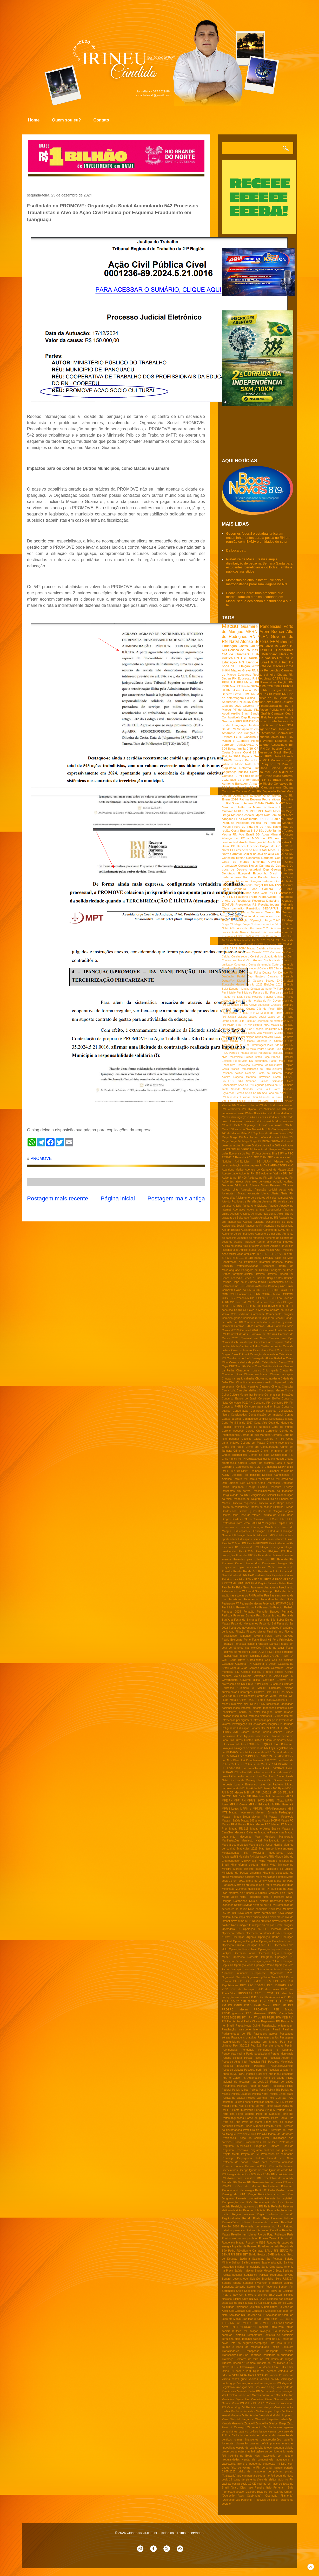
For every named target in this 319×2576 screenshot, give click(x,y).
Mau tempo (266, 1848)
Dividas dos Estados (234, 1511)
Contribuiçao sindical (255, 1418)
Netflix (238, 1905)
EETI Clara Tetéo (275, 1519)
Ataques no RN (254, 1225)
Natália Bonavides (271, 1901)
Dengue (252, 662)
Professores (286, 2142)
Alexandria (228, 1197)
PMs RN (279, 1045)
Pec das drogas (273, 2045)
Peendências (229, 2049)
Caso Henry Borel (264, 1350)
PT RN (289, 1045)
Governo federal (242, 803)
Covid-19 (271, 646)
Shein (239, 2290)
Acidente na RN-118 (260, 1177)
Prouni (226, 826)
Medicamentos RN (235, 1852)
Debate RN (269, 972)
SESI (239, 2254)
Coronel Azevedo (233, 1430)
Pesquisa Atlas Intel (234, 2061)
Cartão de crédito (271, 1346)
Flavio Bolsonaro (232, 1639)
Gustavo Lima (262, 1692)
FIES (238, 721)
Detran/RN (228, 980)
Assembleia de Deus (279, 1221)
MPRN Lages (230, 1808)
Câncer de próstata (261, 1463)
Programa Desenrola (235, 2150)
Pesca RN (260, 2057)
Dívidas (236, 1519)
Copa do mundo (282, 1426)
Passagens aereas (265, 2033)
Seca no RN (245, 1085)
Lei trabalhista (251, 1768)
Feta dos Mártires (268, 1627)
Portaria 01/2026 (264, 2110)
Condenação (240, 1410)
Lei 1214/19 (245, 1756)
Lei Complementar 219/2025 (258, 1760)
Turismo (287, 912)
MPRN (251, 631)
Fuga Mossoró (253, 996)
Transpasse (252, 2351)
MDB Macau (235, 1792)
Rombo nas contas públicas (239, 2238)
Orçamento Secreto (233, 1977)
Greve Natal (253, 1684)
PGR (270, 1045)
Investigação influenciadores (249, 1724)
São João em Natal (274, 1093)
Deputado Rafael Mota (278, 791)
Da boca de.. (259, 1471)
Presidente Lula (246, 2134)
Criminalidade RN (282, 1454)
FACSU (258, 1579)
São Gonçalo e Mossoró (261, 2310)
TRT (232, 2327)
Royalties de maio (269, 2246)
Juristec (248, 1740)
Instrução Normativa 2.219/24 (265, 1716)
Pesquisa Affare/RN (281, 2057)
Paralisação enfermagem (278, 2025)
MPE (267, 1024)
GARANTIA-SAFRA (281, 1655)
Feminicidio (229, 1607)
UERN (247, 701)
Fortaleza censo (245, 1643)
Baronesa (268, 1266)
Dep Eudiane (230, 1482)
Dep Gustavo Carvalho (263, 976)
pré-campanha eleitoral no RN (256, 2475)
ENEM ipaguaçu (266, 1523)
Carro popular (274, 1342)
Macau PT (277, 1824)
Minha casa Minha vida (247, 1032)
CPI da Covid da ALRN (243, 944)
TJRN (238, 775)
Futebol (268, 996)
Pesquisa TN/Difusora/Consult (273, 2065)
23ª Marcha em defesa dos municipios (263, 1137)
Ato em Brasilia (231, 1229)
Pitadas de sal (248, 1052)
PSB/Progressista (232, 2013)
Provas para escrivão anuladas (272, 2162)
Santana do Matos (235, 912)
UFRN (226, 690)
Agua (282, 1189)
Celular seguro (240, 956)
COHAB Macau (271, 1294)
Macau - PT (259, 1816)
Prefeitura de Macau (255, 2130)
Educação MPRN (266, 1535)
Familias (258, 1595)
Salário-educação (271, 2262)
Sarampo (257, 912)
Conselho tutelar (233, 857)
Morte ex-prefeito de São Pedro (253, 1885)
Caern (243, 646)
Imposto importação (264, 1708)
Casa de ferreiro (241, 1350)
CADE (271, 940)
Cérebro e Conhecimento (237, 1466)
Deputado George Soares (249, 1487)
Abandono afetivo (232, 1169)
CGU (284, 1290)
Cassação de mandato (264, 1354)
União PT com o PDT (236, 2371)
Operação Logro (268, 1953)
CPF (253, 1298)
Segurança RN (232, 701)
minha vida (286, 1117)
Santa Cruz (268, 2266)
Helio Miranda (283, 756)
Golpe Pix (287, 1676)
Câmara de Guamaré (273, 865)
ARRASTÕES (278, 1165)
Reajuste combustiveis (249, 2198)
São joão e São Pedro (256, 2318)
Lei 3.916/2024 (263, 1756)
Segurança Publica (256, 2274)
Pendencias (272, 670)
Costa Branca (231, 752)
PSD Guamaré (255, 2013)
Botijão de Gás (271, 846)
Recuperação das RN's (237, 2202)
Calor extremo (240, 1314)
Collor (225, 1394)
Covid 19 (249, 752)
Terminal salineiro (252, 2338)
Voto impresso (284, 2415)
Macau (230, 626)
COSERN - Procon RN (235, 1298)
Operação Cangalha (245, 1941)
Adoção (277, 1181)
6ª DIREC (243, 1149)
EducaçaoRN (242, 1531)
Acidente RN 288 (249, 1173)
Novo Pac (280, 1037)
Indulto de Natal (249, 1712)
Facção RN (228, 1587)
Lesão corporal (246, 1776)
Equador (227, 1571)
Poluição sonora (243, 2102)
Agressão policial (266, 1189)
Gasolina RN (243, 1663)
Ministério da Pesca (235, 1872)
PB (271, 892)
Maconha (245, 1836)
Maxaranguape (284, 1848)
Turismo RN (230, 916)
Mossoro (268, 1032)
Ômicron (257, 701)
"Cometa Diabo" (232, 1125)
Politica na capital (233, 2097)
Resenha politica (232, 1073)
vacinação (241, 920)
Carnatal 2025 (260, 952)
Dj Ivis (252, 1511)
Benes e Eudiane (254, 1278)
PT (239, 686)
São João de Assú (277, 2315)
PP (284, 2005)
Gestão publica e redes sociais (262, 1671)
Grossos (276, 1004)
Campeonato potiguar (279, 1314)
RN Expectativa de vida (272, 2178)
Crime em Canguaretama (261, 1446)
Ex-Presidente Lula (259, 1575)
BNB (240, 936)
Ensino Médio (266, 1567)
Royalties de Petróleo (244, 2246)
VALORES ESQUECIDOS (238, 1101)
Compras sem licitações (278, 1394)
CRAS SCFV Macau (242, 948)
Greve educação (259, 1004)
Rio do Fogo (265, 2234)
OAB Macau (247, 1040)
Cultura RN (266, 968)
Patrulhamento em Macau (260, 2041)
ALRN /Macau (273, 1161)
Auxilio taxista (251, 1246)
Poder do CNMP (259, 2085)
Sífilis (274, 2318)
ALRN (263, 636)
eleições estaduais (267, 1117)
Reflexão (276, 2206)
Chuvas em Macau (256, 1374)
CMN (225, 1294)
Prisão (245, 686)
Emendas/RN (285, 1559)
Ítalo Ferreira (256, 2487)
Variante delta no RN (250, 1105)
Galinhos (256, 646)
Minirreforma (285, 1864)
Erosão (237, 1571)
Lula (260, 670)
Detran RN (229, 678)
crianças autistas (248, 2435)
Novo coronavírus (265, 1913)
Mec (233, 686)
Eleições (261, 1551)
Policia (280, 725)
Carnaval (277, 713)
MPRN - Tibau (275, 1800)
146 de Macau (231, 1133)
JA (277, 1728)
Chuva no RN (284, 853)
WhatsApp (287, 2419)
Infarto (278, 1712)
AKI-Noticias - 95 (247, 1161)
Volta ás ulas (250, 2415)
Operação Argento (244, 1937)
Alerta (274, 1193)
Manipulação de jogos (278, 1840)
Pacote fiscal (234, 2021)
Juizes (239, 1740)
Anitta (246, 1205)
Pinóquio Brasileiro (255, 2073)
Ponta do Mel (255, 2105)
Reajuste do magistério (279, 2198)
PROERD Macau (235, 2009)
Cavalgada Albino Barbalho (268, 1358)
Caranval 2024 (263, 1326)
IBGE (225, 686)
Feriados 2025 (231, 1611)
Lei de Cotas (244, 1764)
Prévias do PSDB (256, 2166)
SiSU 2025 (275, 2294)
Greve (237, 694)
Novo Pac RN (277, 1909)
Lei (280, 889)
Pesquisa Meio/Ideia (280, 2061)
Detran (226, 795)
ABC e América (276, 1157)
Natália (253, 1901)
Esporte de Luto (268, 1571)
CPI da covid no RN (270, 944)
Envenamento (285, 1567)
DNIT (290, 1466)
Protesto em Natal (280, 2158)
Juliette (240, 807)
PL (285, 1997)
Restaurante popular (265, 2222)
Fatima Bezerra (250, 799)
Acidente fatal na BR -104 (277, 1173)
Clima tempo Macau (271, 1390)
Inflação (226, 1716)
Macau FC (287, 1820)
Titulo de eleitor (253, 775)
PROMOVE (41, 1158)
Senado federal (231, 2282)
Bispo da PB (240, 1282)
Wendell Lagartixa (266, 2419)
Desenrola (287, 976)
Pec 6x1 (256, 2045)
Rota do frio (285, 2238)
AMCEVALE (245, 744)
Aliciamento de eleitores (250, 1197)
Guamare (287, 1004)
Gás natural (229, 1696)
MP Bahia (239, 1796)
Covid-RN (275, 861)
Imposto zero (285, 1708)
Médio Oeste (230, 1896)
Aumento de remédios (250, 1237)
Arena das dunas (265, 1213)
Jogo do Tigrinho (274, 1012)
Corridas (276, 1434)
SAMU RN (271, 2250)
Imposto (246, 1708)
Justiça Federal (263, 1740)
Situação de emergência (253, 729)
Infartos (288, 1712)
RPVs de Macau (247, 2186)
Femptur (278, 1607)
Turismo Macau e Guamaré (239, 2363)
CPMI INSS (237, 1306)
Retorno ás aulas (257, 2230)
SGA (290, 725)
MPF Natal (265, 811)
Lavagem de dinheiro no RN (251, 1748)
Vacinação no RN (270, 2383)
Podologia (242, 822)
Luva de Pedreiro (271, 1784)
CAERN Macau (282, 678)
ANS (266, 1165)
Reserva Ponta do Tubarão (263, 1073)
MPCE (289, 1796)
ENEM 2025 (285, 980)
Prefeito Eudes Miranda (248, 2126)
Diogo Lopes (285, 1503)
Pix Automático (251, 2077)
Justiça (238, 760)
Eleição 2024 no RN (234, 1543)
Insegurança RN (232, 1012)
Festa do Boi (261, 992)
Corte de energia (282, 964)
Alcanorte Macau (259, 1193)
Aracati (234, 1213)
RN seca (288, 2182)
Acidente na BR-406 (234, 1177)
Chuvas (288, 787)
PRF (261, 818)
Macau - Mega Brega (236, 1816)
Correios (241, 791)
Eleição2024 (245, 1551)
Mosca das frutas (283, 1885)
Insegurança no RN (274, 705)
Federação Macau (251, 1603)
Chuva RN (286, 1370)
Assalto (254, 1217)
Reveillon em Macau (244, 2234)
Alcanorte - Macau (234, 1193)
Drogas (226, 1519)
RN (253, 636)
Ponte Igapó (273, 2105)
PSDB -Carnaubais (280, 2013)
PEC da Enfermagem (253, 1045)
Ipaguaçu (273, 1724)
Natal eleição (246, 1037)
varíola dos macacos (279, 1121)
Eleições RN (276, 1551)
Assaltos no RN (268, 1217)
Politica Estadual (241, 2093)
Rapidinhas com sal (271, 2194)
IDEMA (269, 885)
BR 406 (288, 1254)
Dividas (288, 1507)
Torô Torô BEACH (281, 2343)
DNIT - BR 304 (231, 1471)
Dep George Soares (278, 869)
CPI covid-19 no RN (243, 850)
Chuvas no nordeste (267, 1378)
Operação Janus (244, 1953)
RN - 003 (250, 2174)
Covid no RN (229, 968)
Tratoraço (227, 2359)
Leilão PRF (245, 1772)
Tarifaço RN (239, 2331)
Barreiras (259, 1274)
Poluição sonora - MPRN (269, 2102)
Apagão (273, 1205)
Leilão (233, 1020)
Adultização (242, 1185)
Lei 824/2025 (230, 1752)
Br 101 (261, 940)
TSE (244, 658)
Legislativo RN (284, 1748)
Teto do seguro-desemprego (248, 2343)
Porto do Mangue (281, 822)
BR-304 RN (251, 936)
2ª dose (285, 1141)
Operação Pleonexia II (235, 1961)
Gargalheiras (255, 1660)
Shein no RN (253, 1093)
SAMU (277, 1077)
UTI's (283, 2367)
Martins (278, 1844)
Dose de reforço (250, 1515)
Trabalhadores (230, 2351)
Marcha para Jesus (261, 1844)
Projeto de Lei (250, 2154)
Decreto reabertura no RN (263, 1479)
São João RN (237, 2315)
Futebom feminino (249, 1655)
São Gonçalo (237, 2310)
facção (259, 2447)
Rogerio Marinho (244, 1077)
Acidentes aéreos (233, 1181)
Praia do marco (252, 2121)
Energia (275, 690)
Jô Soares (279, 1740)
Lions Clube (276, 1776)
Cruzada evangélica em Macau (265, 1458)
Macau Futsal (246, 1824)
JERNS (226, 1732)
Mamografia (286, 1836)
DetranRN (261, 690)
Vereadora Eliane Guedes (267, 2399)
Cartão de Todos (250, 1346)
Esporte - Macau (239, 988)
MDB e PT (241, 811)
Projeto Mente (231, 2154)
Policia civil (277, 709)
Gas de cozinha (282, 1660)
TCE (270, 686)
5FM (233, 1149)
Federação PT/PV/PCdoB (277, 1603)
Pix (284, 662)
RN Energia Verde (233, 2174)
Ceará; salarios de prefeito (245, 1362)
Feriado (288, 1607)
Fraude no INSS (232, 996)
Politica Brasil (253, 1057)
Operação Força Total (242, 1949)
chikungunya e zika (243, 1117)
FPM (274, 641)
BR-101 (226, 1257)
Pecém (289, 2045)
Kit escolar (228, 1744)
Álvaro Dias (238, 2487)
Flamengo (245, 1635)
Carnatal (236, 853)
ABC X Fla (260, 1157)
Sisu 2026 (260, 2299)
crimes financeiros (246, 2439)
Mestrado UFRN (264, 1856)
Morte (239, 764)
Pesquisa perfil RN (255, 2069)
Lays (272, 1748)
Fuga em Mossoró (235, 881)
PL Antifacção (283, 892)
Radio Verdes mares (280, 2190)
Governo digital (250, 1679)
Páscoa (273, 2166)
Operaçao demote (281, 1929)
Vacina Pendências (281, 2375)
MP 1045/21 (263, 1792)
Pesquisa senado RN (280, 2069)
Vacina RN (229, 834)
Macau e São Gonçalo (249, 1029)
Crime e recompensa (280, 1442)
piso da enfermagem (245, 779)
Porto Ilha (228, 2113)
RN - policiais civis (282, 2174)
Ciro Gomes (254, 960)
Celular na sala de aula (258, 853)
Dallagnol (273, 1471)
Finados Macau (256, 1631)
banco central (268, 2431)
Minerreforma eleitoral (244, 1864)
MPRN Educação (259, 1804)
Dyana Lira (240, 795)
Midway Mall (249, 1860)
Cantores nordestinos (257, 1322)
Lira (232, 1780)
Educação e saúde (249, 1539)
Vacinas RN (229, 1105)
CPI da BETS (264, 1298)
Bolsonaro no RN (232, 1286)
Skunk (266, 2302)
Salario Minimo (282, 768)
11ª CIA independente (279, 1129)
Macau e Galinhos (246, 1832)
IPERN (261, 1704)
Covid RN (255, 791)
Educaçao (244, 674)
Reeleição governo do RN (247, 2206)
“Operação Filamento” (278, 2495)
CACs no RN (242, 1290)
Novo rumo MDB (241, 1921)
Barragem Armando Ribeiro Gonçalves (261, 783)
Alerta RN (286, 1193)
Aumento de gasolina (268, 1233)
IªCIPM (271, 1728)
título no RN (285, 2479)
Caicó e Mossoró (258, 1310)
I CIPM (241, 1699)
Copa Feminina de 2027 (237, 1422)
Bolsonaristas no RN (280, 1282)
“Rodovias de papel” (266, 2499)
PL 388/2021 (251, 2001)
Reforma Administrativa (267, 1065)
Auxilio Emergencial (252, 842)
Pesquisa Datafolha (265, 900)
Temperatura (254, 2335)
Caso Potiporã (240, 1354)
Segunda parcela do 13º (267, 1085)
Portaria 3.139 (284, 2110)
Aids (290, 1189)
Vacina (289, 1101)
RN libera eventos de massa (264, 2182)
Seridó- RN (286, 2286)
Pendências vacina (233, 2053)
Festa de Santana (245, 1619)
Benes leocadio (247, 846)
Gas (267, 1660)
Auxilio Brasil (240, 713)
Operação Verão (264, 1965)
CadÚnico (287, 948)
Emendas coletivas (269, 1555)
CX (257, 787)
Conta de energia (260, 964)
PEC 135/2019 (276, 1985)
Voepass (236, 2415)
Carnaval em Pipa (281, 1338)
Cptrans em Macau (253, 1442)
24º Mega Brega (247, 1141)
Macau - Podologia (281, 1816)
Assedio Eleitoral (253, 1221)
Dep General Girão (252, 1482)
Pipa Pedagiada (283, 2073)
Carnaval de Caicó (281, 952)
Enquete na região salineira (239, 1567)
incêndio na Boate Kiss (244, 2455)
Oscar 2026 (278, 1977)
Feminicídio (229, 992)
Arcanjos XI (247, 1213)
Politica (250, 697)
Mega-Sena (276, 1852)
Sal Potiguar (274, 2258)
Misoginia (255, 1872)
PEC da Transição (243, 1989)
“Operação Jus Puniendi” (237, 2499)
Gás (275, 1692)
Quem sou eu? (66, 120)
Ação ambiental (246, 1254)
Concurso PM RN (282, 1402)
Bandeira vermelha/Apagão (240, 1266)
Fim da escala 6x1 (281, 992)
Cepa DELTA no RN (234, 1366)
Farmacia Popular (256, 877)
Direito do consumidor (235, 1507)
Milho (262, 1860)
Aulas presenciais (251, 1229)
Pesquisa (228, 822)
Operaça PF (265, 1040)
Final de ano (275, 1631)
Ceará (289, 713)
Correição (271, 1430)
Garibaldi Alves (284, 996)
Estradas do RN (237, 1575)
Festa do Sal (268, 1623)
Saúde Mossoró (264, 2270)
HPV (240, 1696)
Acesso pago (230, 1173)
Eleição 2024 (231, 756)
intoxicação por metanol (277, 2455)
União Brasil (272, 775)
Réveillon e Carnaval (250, 2250)
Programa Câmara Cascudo (273, 2146)
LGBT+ (251, 1744)
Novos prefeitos (261, 1921)
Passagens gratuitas (243, 2037)
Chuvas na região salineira (238, 1378)
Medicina (258, 1852)
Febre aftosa (271, 799)
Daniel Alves (237, 972)
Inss (255, 650)
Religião (288, 1069)
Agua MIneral (271, 834)
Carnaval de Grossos (263, 1334)
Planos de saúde (281, 2081)
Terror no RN (272, 2338)
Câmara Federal (283, 968)
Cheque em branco (248, 1370)
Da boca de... (236, 550)
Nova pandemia (257, 1909)
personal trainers (272, 2467)
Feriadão (249, 1611)
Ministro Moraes (232, 1868)
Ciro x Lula (229, 1390)
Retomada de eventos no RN (261, 2226)
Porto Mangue (245, 2113)
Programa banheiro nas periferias (271, 2150)
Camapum (257, 1314)
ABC (249, 1157)
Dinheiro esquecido (244, 1503)
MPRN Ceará (238, 1804)
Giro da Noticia (242, 1676)
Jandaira (254, 725)
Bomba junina (276, 1286)
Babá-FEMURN (263, 1257)
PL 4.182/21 (267, 2001)
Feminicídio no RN (247, 1607)
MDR (253, 811)
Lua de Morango (245, 1780)
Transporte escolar (279, 2351)
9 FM (281, 1153)
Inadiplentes (229, 1712)
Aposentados (274, 1209)
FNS (247, 1583)
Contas (289, 1414)
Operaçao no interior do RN (263, 1933)
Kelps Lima (253, 760)
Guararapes (245, 1692)
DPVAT (245, 1471)
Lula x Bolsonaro (246, 1784)
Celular (226, 956)
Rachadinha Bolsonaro (278, 2186)
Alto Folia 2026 (259, 928)
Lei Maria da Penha (262, 807)
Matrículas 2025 (247, 1848)
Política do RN (266, 697)
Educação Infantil (244, 1535)
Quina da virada (278, 2170)
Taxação (253, 2331)
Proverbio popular (233, 2166)
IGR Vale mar (239, 1704)
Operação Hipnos (269, 1949)
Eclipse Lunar (285, 1523)
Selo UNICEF (284, 2278)
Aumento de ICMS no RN (278, 1229)
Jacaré (245, 1732)
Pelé (278, 1049)
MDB (290, 889)
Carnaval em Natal (253, 1338)
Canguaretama (271, 787)
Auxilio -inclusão (244, 1241)
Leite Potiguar (246, 1020)
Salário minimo (251, 2262)
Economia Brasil (265, 873)
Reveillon (275, 2230)
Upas (256, 2371)
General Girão (238, 1668)
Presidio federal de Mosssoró (275, 2134)
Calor (247, 952)
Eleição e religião (271, 1547)
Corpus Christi (254, 1430)
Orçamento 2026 (281, 1973)
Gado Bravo (237, 1660)
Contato (101, 120)
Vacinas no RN (269, 2379)
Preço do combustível (254, 2138)
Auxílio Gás (277, 1246)
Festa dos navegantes (242, 1627)
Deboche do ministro (245, 1474)
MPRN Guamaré (282, 1804)
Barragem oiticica (241, 1274)
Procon (238, 2142)
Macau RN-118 (238, 1828)
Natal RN (252, 764)
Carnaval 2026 (231, 1330)
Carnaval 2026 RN (251, 1330)
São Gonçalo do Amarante (256, 733)
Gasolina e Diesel (264, 1663)
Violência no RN (275, 1109)
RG (291, 2170)
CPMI (225, 1306)
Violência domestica (243, 2411)
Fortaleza (227, 1643)
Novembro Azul (264, 1037)
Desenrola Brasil (270, 752)
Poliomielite (236, 1057)
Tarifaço (278, 830)
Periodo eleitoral (232, 2057)
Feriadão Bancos (268, 1611)
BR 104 (268, 1254)
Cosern (288, 748)
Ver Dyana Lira (252, 1109)
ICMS (275, 662)
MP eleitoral (255, 1024)
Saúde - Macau (244, 2270)
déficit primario (270, 2443)
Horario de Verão (266, 1696)
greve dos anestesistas (236, 2451)
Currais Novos (248, 865)
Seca (278, 2270)
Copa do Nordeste (258, 1426)
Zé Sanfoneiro (272, 2427)
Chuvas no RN (270, 658)
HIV (224, 885)
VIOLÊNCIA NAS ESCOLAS (250, 2375)
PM (291, 2001)
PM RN (227, 2005)
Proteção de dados (235, 2162)
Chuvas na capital (281, 1374)
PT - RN (247, 2017)
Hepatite (249, 1696)
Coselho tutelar (252, 1438)
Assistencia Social (233, 1225)
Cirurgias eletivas (247, 1390)
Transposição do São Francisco (241, 2355)
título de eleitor (266, 2479)
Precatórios (243, 904)
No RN (272, 1905)
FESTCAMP (229, 1583)
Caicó (247, 690)
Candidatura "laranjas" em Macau (263, 1318)
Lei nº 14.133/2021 (277, 1764)
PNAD (247, 2005)
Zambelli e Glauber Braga (270, 2423)
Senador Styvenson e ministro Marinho (268, 2282)
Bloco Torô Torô (275, 936)
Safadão (251, 1081)
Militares (272, 1860)
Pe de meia (248, 1049)
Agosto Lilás (230, 1189)
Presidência (229, 2138)
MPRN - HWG (256, 1800)
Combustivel (274, 748)
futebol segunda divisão (278, 2447)
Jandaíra (240, 889)
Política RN (259, 822)
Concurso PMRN (232, 1406)
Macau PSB (263, 1824)
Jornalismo (228, 1736)
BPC (259, 1254)
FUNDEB (249, 721)
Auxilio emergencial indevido (275, 1241)
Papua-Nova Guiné (248, 2025)
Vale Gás (254, 2387)
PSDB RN (280, 694)
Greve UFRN (263, 756)
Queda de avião (258, 2170)
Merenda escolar (242, 815)
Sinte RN (247, 2299)
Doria (235, 1515)
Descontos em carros (236, 1491)
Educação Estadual (265, 1531)
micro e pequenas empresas (256, 2463)
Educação (229, 646)
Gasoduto (228, 1663)
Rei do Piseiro (251, 2218)
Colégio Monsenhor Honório (246, 1394)
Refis (267, 2206)
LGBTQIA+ (263, 1744)
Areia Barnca (240, 932)
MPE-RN (227, 1800)
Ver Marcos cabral (258, 2395)
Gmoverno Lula (261, 1676)
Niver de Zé (259, 1905)
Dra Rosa (287, 1515)
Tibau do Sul (267, 1097)
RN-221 (226, 2186)
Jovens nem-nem (282, 1736)
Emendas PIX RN (246, 1555)
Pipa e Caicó (231, 2077)
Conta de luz (284, 857)
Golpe (276, 1676)
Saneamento (229, 1085)
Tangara (264, 2327)
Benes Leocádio (232, 1278)
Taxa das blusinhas (238, 1097)
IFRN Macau (231, 670)
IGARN (270, 803)
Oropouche (259, 1973)
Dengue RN (285, 972)
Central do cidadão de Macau (268, 956)
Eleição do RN (249, 1547)
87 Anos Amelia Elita (264, 1153)
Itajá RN (247, 1012)
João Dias (228, 1740)
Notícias (267, 725)
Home (33, 120)
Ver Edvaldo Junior (233, 2395)
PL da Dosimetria (246, 818)
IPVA (278, 885)
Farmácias (235, 1599)
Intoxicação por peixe (265, 1720)
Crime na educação (246, 1450)
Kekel (290, 1740)
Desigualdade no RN (235, 1495)
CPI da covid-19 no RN (266, 1302)
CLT (290, 1290)
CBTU (256, 1290)
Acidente (242, 928)
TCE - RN (228, 2323)
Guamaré (249, 626)
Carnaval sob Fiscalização (238, 1342)
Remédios (253, 908)
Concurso (228, 791)
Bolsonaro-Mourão (256, 1286)
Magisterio (271, 1029)
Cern (291, 956)
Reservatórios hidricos (236, 2222)
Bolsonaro (269, 654)
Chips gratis (270, 1370)
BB (233, 846)
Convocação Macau (281, 1418)
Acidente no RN (283, 1177)
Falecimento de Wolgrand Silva (241, 1591)
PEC (243, 1985)
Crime (288, 666)
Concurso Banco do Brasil (239, 1398)
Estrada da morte (261, 988)
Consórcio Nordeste (260, 857)
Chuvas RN (285, 674)
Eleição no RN (282, 795)
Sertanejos (228, 2290)
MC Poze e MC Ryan (271, 1788)
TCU (249, 2323)
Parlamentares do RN (236, 2033)
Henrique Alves (267, 736)
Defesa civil (286, 1479)
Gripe (265, 1684)
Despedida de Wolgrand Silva (251, 1499)
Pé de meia (262, 826)
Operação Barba (268, 1937)
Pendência (248, 2049)
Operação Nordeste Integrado (253, 1957)
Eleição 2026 (253, 984)
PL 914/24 (282, 2001)
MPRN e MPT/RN (251, 1808)
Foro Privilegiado (283, 1639)
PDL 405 (279, 1981)
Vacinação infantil (248, 2383)
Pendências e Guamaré (275, 2049)
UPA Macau (263, 2367)
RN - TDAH (263, 2174)
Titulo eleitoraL (284, 1097)
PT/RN (271, 2017)
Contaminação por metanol (266, 1414)
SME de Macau (277, 2254)
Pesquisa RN (270, 764)
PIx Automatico (273, 1997)
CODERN (254, 1294)
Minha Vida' (268, 1864)
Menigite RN (246, 1856)
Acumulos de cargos (258, 1181)
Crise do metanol (248, 968)
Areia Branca (272, 631)
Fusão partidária (283, 1651)
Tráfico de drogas (281, 2359)
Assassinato (279, 744)
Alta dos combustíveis (279, 1197)
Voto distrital (267, 2415)
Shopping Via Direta (256, 2290)
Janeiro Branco (283, 1732)
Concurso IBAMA (269, 1398)
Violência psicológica (268, 2411)
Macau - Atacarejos (241, 1812)
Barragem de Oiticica (254, 1270)
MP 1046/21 (280, 1792)
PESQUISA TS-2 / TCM (255, 1993)
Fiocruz (288, 1631)
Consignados (239, 1414)
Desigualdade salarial (262, 1495)
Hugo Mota (229, 1699)
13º (264, 779)
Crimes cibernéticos (234, 1454)
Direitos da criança (260, 1507)
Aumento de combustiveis (266, 932)
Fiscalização (229, 1635)
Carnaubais (285, 650)
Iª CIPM (258, 1012)
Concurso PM (262, 1402)
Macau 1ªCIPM (271, 1820)
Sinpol (237, 2299)
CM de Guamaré (235, 654)
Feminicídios (244, 992)
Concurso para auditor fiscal (262, 1406)
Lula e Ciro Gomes (270, 1780)
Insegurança (239, 1716)
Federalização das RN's (277, 1599)
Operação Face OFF (258, 1945)
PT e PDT (228, 896)
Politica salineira (257, 2097)
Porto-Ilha (287, 2113)
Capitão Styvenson (281, 1322)
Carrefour (260, 1342)
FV (274, 988)
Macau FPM (229, 1824)
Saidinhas (258, 2258)
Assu (236, 690)
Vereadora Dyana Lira (235, 2399)
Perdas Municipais (282, 2053)
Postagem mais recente (57, 1198)
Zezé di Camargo (233, 2427)
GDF (225, 1660)
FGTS (238, 736)
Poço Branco (271, 1057)
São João (265, 830)
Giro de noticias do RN (256, 1000)
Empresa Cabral (232, 1563)
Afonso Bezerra (254, 641)
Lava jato (227, 1748)
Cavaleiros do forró (238, 1358)
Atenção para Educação (278, 1225)
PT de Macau (242, 709)
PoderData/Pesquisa (270, 1052)
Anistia (237, 1205)
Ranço (252, 2194)
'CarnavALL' (276, 1125)
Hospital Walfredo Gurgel (245, 885)
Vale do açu (268, 2387)
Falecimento (285, 1587)
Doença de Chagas (270, 1511)
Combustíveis (272, 960)
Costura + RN (274, 1438)
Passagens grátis (268, 2037)
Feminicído (266, 1607)
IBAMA (259, 803)
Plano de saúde (273, 2077)
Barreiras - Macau (277, 1274)
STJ (240, 1081)
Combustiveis (231, 717)
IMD (290, 1008)
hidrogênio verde (261, 2451)
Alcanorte (262, 744)
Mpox (259, 815)
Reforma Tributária (253, 768)
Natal (234, 641)
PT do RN (260, 2017)
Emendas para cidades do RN (254, 1559)
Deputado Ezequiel (236, 873)
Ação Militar (229, 1254)
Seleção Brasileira (262, 2278)
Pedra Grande (265, 1049)
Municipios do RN (258, 1888)
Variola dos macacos (257, 916)
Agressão (246, 1189)
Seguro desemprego (235, 2278)
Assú (263, 650)
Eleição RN (285, 682)
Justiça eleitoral (237, 1016)
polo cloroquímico (233, 1121)
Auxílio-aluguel (248, 1249)
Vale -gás (241, 2387)
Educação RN (233, 662)
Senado (236, 1089)
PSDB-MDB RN (231, 2017)
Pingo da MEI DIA (233, 2073)
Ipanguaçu (239, 725)
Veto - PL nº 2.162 (256, 2403)
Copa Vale (260, 1422)
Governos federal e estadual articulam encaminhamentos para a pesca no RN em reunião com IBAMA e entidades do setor (258, 537)
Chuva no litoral (232, 1374)
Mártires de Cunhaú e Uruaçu (248, 1893)
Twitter (281, 2363)
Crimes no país (259, 1454)
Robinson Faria (284, 2234)
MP (252, 1792)
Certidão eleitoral (272, 1366)
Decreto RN (239, 1479)
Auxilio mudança (232, 1246)
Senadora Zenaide (233, 2286)
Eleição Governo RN (281, 1543)
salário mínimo (255, 1121)
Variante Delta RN (248, 2391)
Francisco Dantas (267, 1643)
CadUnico (240, 1310)
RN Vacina (239, 2182)
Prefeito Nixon (273, 2126)
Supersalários (269, 2307)
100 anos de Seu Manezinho (247, 1129)
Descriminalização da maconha (273, 1491)
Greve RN (249, 670)
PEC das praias (268, 1989)
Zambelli (249, 2423)
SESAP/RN (270, 908)
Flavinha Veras (262, 1635)
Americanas (278, 928)
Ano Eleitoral (259, 1205)
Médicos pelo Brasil (280, 1893)
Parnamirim (268, 682)
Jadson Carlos (261, 1732)
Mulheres (241, 1888)
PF (257, 682)
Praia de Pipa (231, 2121)
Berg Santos (275, 1278)
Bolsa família (237, 748)
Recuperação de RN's (268, 2202)
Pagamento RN (270, 2021)
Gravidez (268, 1679)
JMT (235, 1732)
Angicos (287, 779)
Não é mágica (239, 1925)
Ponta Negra (238, 2105)
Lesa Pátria (229, 1776)
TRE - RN (259, 2323)
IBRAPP (281, 1008)
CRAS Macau (268, 850)
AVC (290, 1165)
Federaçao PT (230, 1603)
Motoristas (228, 1888)
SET (245, 2254)
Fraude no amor (273, 1647)
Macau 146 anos (251, 1820)
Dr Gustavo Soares (260, 980)
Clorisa (289, 1390)
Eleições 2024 (273, 984)
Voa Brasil (246, 834)
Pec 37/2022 (241, 2045)
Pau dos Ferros (283, 818)
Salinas (264, 1081)
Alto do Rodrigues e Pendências (241, 1201)
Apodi (226, 713)
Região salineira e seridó (275, 2214)
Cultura (242, 1463)
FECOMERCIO (284, 1579)
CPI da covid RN (240, 1302)
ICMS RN (249, 694)
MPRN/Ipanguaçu (275, 1808)
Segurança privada (281, 2274)
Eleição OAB (230, 1547)
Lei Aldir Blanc (231, 1760)
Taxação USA (268, 2331)
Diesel (241, 980)
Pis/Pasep (261, 709)
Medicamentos (232, 892)
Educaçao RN (247, 678)
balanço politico (248, 2431)
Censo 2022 (286, 1362)
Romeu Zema (267, 2238)
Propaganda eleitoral (250, 2158)
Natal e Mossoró (273, 1896)
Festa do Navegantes (244, 1623)
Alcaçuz (288, 834)
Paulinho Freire (246, 896)
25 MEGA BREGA (269, 1141)
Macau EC (277, 1024)
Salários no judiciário (247, 2266)
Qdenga (243, 2170)
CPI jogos (287, 1302)
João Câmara (262, 889)
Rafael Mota (277, 1060)
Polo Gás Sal (277, 2097)
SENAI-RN (228, 2254)
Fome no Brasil (281, 877)
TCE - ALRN (285, 2318)
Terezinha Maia (231, 2338)
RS (254, 904)
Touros (288, 830)
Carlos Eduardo (282, 701)
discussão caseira (247, 2443)
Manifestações (230, 1840)
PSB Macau (283, 2009)
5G (258, 834)
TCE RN (240, 2323)
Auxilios (265, 1246)
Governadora (230, 1679)
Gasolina (250, 736)
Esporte (247, 756)
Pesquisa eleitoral (232, 2069)
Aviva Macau (266, 1249)
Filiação (240, 1631)
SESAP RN (258, 686)
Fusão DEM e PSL (261, 1651)
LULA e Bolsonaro (282, 1744)
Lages (271, 1016)
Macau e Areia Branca (265, 1828)
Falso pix (268, 1591)
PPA (290, 2005)
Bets (262, 936)
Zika (263, 1113)
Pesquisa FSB (258, 2061)
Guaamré (275, 1684)
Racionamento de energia (238, 2190)
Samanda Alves (283, 1081)
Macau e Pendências (271, 1832)
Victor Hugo (234, 2407)
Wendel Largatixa (241, 2419)
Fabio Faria (286, 1583)
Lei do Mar (259, 1764)
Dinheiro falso (266, 1503)
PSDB (268, 694)
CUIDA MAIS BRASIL (275, 1306)
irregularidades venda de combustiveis (247, 2459)
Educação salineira (273, 1539)
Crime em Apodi (233, 1446)
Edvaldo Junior (260, 795)
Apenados (239, 1209)
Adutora (254, 1185)
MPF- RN (239, 1800)
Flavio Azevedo (283, 1635)
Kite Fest (241, 1744)
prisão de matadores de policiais (260, 2471)
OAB (264, 892)
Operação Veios (244, 1965)
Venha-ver (234, 1109)
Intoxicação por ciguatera (237, 1720)
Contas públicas (231, 1418)
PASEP (237, 1981)
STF (271, 650)
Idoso (236, 1708)
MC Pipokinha (248, 1788)
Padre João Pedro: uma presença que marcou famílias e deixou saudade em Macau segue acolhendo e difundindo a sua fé (258, 599)
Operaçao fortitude (233, 1933)
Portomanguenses (233, 2118)
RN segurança (258, 1060)
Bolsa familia (258, 1282)
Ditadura (278, 1507)
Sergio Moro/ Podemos (262, 2286)
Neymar (247, 1905)
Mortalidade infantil (274, 1876)
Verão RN (238, 2403)
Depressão (273, 1482)
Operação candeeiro (242, 1969)
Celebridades (270, 1362)
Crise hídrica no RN (233, 1458)
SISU (254, 830)
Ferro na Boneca (244, 1615)
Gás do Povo (265, 1008)
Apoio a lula (255, 1209)
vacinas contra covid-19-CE (239, 2483)
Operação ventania (268, 1969)
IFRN (256, 654)
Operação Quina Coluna (265, 1961)
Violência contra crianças (257, 2407)
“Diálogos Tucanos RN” (258, 2491)
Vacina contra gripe (234, 2379)
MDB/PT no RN (237, 1024)
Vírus (225, 2419)
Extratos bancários (233, 1579)
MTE (225, 1812)
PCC (247, 1981)
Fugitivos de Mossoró (235, 1651)
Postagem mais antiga (176, 1198)
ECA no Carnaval (252, 1519)
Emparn (227, 736)
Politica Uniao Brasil (281, 2093)
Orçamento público (258, 1977)
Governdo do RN (237, 1004)
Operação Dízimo (233, 1945)
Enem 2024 (230, 799)
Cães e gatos (284, 1463)
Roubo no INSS (255, 2242)
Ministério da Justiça (280, 1868)
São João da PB (255, 2315)
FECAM (269, 1579)
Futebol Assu (230, 1655)
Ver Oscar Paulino (282, 2395)
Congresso (240, 964)
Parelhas (288, 2029)
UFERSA (287, 686)
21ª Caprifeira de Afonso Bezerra (268, 1133)
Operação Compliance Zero (276, 1941)
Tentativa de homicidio (278, 2335)
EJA (252, 1523)
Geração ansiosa (259, 1668)
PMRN (238, 2005)
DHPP (282, 1466)
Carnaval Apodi (272, 1330)
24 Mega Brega (240, 924)
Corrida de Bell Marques (255, 1434)
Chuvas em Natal (233, 960)
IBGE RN (286, 736)
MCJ (266, 760)
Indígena (267, 1712)
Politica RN (230, 658)
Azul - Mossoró (284, 1249)
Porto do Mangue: (268, 2113)
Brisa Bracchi (238, 787)
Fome (247, 1639)
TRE (277, 686)
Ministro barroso (254, 1868)
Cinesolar (287, 1386)
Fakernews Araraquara (264, 1587)
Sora (274, 2302)
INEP (252, 1704)
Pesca (248, 2057)
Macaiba (279, 811)
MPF (259, 694)
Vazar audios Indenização (277, 2391)
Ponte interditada (242, 2110)
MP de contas (275, 1796)
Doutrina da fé (271, 1515)
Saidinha (244, 2258)
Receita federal (269, 904)
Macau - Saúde (231, 1820)
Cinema (276, 1386)
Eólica (249, 1579)
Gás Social (286, 1692)
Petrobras (264, 678)
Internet (288, 1716)
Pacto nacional (231, 1049)
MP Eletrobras (255, 1796)
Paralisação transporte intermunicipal (246, 2029)
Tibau (254, 1097)
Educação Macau (233, 984)
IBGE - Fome (256, 1699)
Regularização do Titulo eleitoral (261, 1069)
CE (251, 787)
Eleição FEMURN (257, 1543)
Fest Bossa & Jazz (268, 1615)
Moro (259, 1876)
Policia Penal (258, 2089)
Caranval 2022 (243, 1326)
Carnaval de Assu (238, 1334)
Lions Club (261, 1776)
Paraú (276, 2029)
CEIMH (275, 1290)
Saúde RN (286, 697)
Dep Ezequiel (250, 717)
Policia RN (273, 2089)
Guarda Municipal (233, 1008)
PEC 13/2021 (256, 1985)
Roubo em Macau (233, 2242)
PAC (236, 1045)
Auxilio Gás (275, 842)
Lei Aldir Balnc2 (283, 1756)
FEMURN (228, 682)
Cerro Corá (254, 1366)
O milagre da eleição (261, 1925)
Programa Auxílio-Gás (236, 2146)
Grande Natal (284, 881)
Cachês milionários (268, 948)
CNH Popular (238, 1294)
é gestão (238, 2491)
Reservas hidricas (282, 2218)
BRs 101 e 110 (242, 1257)
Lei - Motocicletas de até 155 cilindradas (264, 1752)
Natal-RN (286, 654)
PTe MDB (282, 2017)
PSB (268, 818)
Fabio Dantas (285, 988)
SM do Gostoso (257, 2254)
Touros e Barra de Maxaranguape (245, 2347)
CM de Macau (272, 666)
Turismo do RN (266, 2363)
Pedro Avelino (267, 896)
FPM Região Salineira (264, 1583)
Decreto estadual (248, 869)
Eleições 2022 (231, 705)
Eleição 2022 (249, 666)
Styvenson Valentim (248, 2307)
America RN (269, 1201)
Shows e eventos (256, 2294)
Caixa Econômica (232, 952)
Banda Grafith (260, 713)
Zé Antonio (254, 2427)
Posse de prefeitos (257, 2118)
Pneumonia (229, 2085)
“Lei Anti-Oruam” (283, 2491)
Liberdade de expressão (271, 1020)
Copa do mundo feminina (243, 861)
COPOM (288, 1294)
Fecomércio (251, 1599)
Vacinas (253, 2379)
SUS (290, 709)
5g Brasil (274, 779)
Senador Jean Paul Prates (262, 1089)
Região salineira (264, 674)
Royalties (264, 1077)
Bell (291, 1274)
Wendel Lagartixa (275, 740)
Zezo (290, 2423)
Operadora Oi (231, 1929)
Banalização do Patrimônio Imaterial (246, 1262)
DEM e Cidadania (266, 1466)
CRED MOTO (252, 1306)
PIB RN (258, 1997)
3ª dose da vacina (262, 924)
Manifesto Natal (252, 1840)
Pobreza (242, 2085)
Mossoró (286, 642)
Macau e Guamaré (235, 740)
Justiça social (257, 1016)
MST (290, 1808)
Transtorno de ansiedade (277, 2355)
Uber (291, 2367)
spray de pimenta (245, 2479)
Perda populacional (258, 2053)
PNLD (276, 2005)
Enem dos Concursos (260, 1563)
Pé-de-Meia (241, 1060)
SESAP (288, 1077)
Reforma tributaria (254, 2210)
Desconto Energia (281, 1487)
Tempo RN (273, 912)
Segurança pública (235, 771)
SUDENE (287, 908)
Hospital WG (285, 1696)
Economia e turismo (235, 1527)
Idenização (273, 1704)
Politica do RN (239, 650)
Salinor (236, 2262)
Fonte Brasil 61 (261, 1639)
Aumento (228, 783)
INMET (280, 803)
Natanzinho (240, 1901)
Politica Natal (260, 2093)
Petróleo (234, 1052)
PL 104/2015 (234, 2001)
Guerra (250, 1008)
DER (225, 972)
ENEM (288, 658)
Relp (266, 2218)
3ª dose (246, 1145)
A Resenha (239, 1157)
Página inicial (118, 1198)
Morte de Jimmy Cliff (259, 1880)
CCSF (265, 1290)
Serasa (240, 1093)
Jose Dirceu (262, 1736)
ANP (232, 928)
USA (275, 2367)
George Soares (231, 1000)
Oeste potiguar (284, 1925)
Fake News (243, 1587)
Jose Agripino (245, 1736)
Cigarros (265, 1386)
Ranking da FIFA (233, 2194)
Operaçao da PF (255, 1929)
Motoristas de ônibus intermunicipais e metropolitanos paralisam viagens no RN (256, 582)
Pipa (270, 2073)
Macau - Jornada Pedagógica (274, 1812)
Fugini (289, 1647)
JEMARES (287, 1728)
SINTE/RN (228, 1081)
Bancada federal (282, 1262)
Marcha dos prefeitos (235, 1844)
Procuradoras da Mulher (261, 2142)
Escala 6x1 (250, 1571)
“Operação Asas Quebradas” (241, 2495)
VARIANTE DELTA (270, 1101)
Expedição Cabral (282, 1575)
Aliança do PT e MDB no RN (247, 838)
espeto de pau (245, 2447)
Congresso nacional (263, 1410)
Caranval (227, 1326)
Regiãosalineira (231, 2218)
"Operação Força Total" (265, 920)
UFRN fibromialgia (242, 2367)
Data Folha (254, 972)
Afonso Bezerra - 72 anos (277, 1185)
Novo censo (244, 1913)
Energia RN (285, 1563)
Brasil (265, 662)
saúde (253, 658)
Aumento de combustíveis (238, 1233)
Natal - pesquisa (250, 1896)
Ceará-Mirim (285, 733)
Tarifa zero (277, 2327)
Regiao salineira (243, 2214)
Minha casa (251, 892)
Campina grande (232, 1318)
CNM (267, 701)
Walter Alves (252, 1113)
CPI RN (259, 748)
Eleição (288, 752)
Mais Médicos (265, 1836)
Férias (265, 1655)
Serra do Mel (260, 771)
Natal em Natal (274, 815)
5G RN (279, 924)
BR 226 (278, 1254)
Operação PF (284, 1957)
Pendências (270, 626)
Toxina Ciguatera (282, 2347)
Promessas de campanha (277, 2154)
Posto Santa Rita (282, 2118)
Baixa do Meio (284, 1257)
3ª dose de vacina (263, 1145)
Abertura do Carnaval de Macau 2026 (269, 1169)
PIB (251, 1997)
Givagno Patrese (261, 881)
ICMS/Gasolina (276, 1699)
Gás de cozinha (266, 721)
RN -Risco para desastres (238, 2178)
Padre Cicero (252, 2021)
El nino (289, 1539)
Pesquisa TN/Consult (236, 2065)
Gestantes (277, 1668)
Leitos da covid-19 (282, 1772)
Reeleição (244, 1065)
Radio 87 (261, 2190)
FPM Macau (245, 682)
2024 (244, 1133)
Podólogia (278, 2085)
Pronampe (228, 2158)
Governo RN (251, 705)
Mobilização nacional (242, 1876)
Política (256, 740)
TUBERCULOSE (247, 2327)
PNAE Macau (262, 2005)
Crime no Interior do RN (277, 1450)
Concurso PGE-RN (240, 1402)
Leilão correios (261, 1772)
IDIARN (227, 760)
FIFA (240, 1583)
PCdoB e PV (261, 1981)
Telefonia (239, 2335)
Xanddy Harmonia (233, 2423)
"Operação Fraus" (255, 1125)
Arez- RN (283, 1213)
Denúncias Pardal (233, 976)
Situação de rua (252, 2302)
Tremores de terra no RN (252, 2359)
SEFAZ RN (286, 2250)
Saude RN (229, 729)
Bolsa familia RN (244, 940)
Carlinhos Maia (283, 1326)
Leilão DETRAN (273, 1768)
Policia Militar (240, 2089)
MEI (246, 1792)
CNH (250, 748)
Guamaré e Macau (251, 1688)
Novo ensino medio (257, 1917)
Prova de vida (242, 826)
